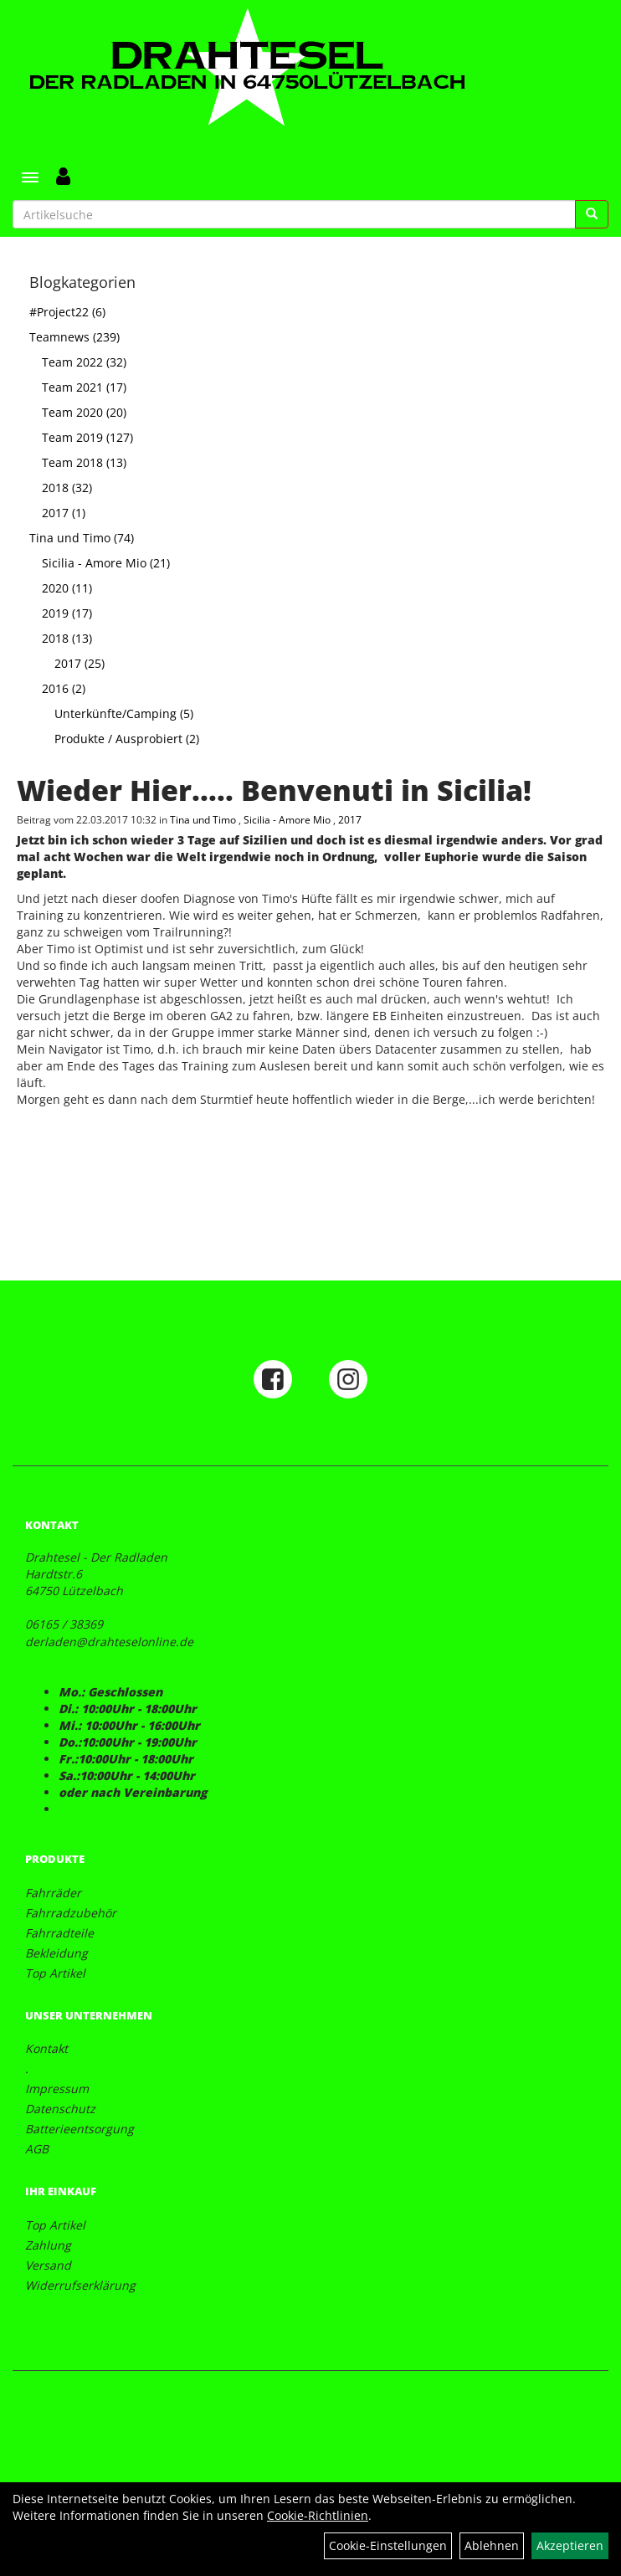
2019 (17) (67, 613)
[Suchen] (591, 214)
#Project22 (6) (67, 312)
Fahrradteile (59, 1933)
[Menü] (30, 177)
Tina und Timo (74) (81, 538)
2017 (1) (63, 513)
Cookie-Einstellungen (388, 2545)
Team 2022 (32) (84, 362)
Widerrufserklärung (80, 2285)
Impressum (57, 2088)
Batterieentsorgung (79, 2129)
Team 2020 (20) (84, 412)
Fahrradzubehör (70, 1913)
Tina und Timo (204, 819)
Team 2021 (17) (84, 387)
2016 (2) (63, 688)
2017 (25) (79, 663)
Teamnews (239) (74, 337)
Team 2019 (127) (87, 437)
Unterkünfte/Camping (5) (123, 713)
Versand (48, 2265)
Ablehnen (491, 2545)
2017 (350, 819)
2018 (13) (67, 638)
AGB (37, 2149)
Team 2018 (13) (84, 462)
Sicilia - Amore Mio (288, 819)
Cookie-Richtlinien (317, 2515)
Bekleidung (56, 1953)
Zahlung (48, 2245)
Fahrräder (53, 1893)
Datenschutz (60, 2109)
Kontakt (46, 2048)
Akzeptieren (569, 2545)
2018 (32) (67, 487)
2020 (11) (67, 588)
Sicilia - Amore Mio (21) (106, 563)
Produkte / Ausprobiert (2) (126, 739)
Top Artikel (55, 1973)
